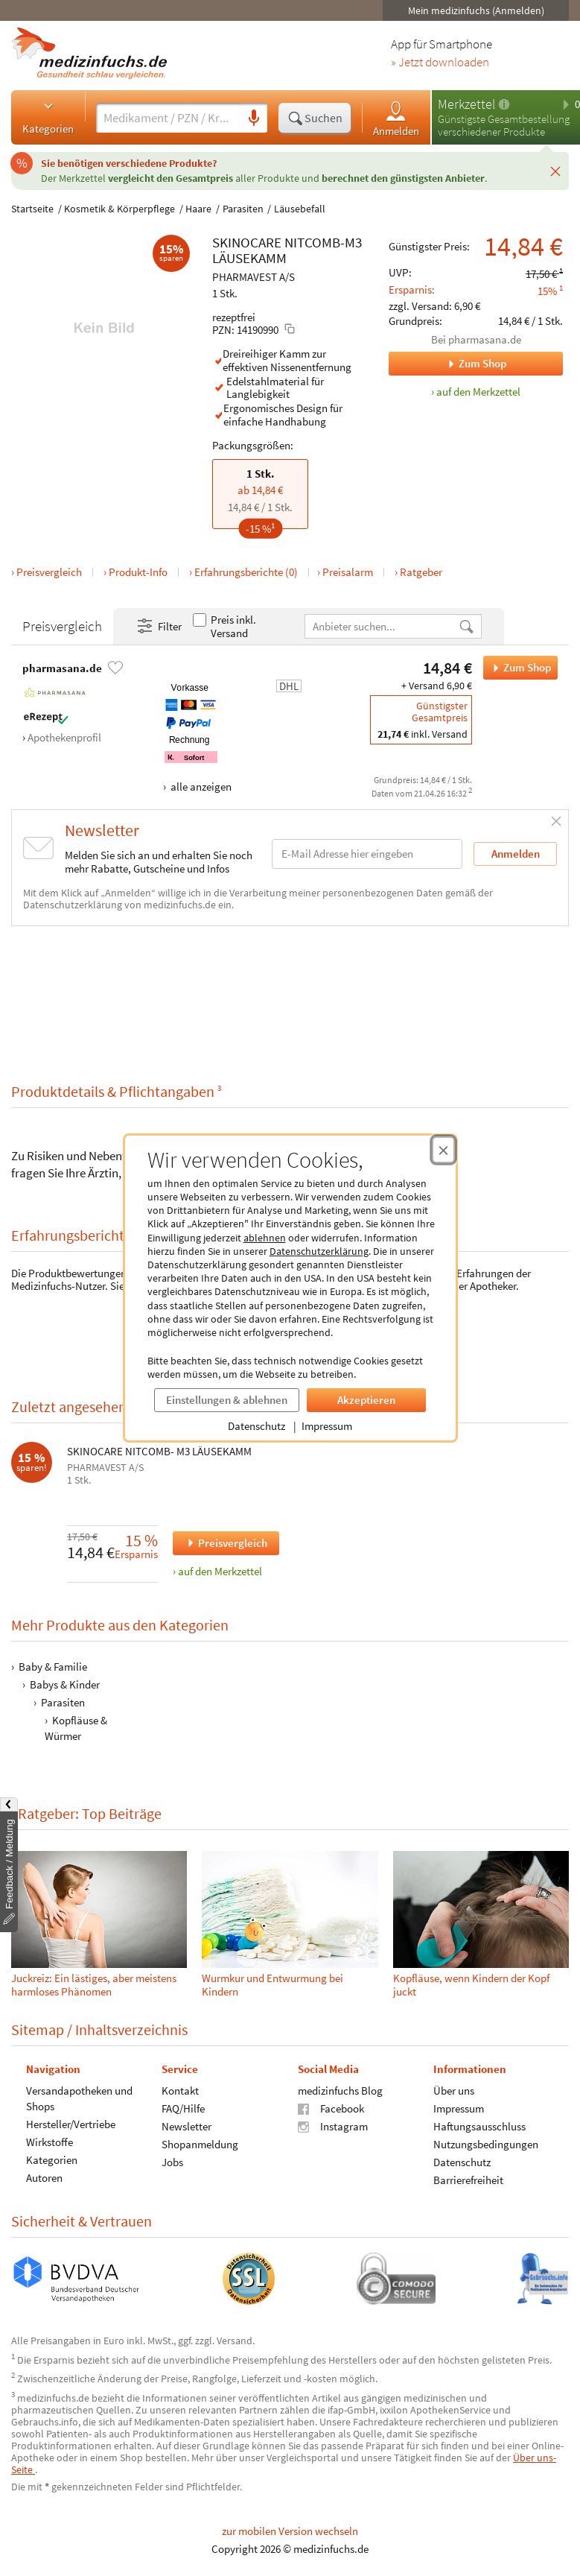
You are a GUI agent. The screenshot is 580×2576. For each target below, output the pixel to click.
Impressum (327, 1426)
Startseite (32, 208)
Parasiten (243, 208)
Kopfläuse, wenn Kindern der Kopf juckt (471, 1985)
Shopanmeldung (200, 2144)
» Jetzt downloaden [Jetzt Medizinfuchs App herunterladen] (440, 62)
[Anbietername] (381, 626)
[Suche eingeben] (168, 118)
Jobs (172, 2162)
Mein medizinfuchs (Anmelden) (476, 10)
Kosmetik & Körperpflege (119, 208)
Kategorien (48, 117)
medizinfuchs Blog (340, 2090)
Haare (198, 208)
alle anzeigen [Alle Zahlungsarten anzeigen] (200, 786)
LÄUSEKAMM (249, 258)
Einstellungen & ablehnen (226, 1400)
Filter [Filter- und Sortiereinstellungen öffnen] (159, 626)
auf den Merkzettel (220, 1571)
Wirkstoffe (49, 2142)
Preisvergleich (49, 572)
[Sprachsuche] (253, 118)
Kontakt (180, 2090)
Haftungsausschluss (479, 2126)
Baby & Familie (53, 1666)
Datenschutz (256, 1426)
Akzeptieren (366, 1400)
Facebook (331, 2108)
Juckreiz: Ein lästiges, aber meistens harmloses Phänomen (93, 1985)
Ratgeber (421, 572)
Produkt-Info (138, 572)
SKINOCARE (246, 242)
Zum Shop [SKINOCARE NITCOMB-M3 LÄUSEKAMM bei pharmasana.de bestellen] (517, 668)
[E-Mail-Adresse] (367, 853)
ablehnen (264, 1237)
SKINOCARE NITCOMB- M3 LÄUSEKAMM (159, 1451)
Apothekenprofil (64, 737)
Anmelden (396, 118)
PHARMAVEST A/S (253, 277)
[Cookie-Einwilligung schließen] (443, 1150)
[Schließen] (555, 170)
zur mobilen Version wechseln (290, 2531)
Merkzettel (466, 104)
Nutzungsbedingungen (485, 2144)
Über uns (453, 2090)
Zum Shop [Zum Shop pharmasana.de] (447, 364)
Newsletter (186, 2126)
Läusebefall (299, 208)
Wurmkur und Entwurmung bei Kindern (272, 1985)
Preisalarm (347, 572)
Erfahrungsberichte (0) (246, 572)
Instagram (333, 2126)
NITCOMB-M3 (323, 242)
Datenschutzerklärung (319, 1251)
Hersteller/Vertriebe (70, 2124)
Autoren (44, 2178)
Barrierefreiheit (468, 2180)
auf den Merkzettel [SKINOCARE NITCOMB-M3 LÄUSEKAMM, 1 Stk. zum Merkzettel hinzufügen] (478, 391)
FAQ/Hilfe (183, 2108)
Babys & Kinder (65, 1684)
